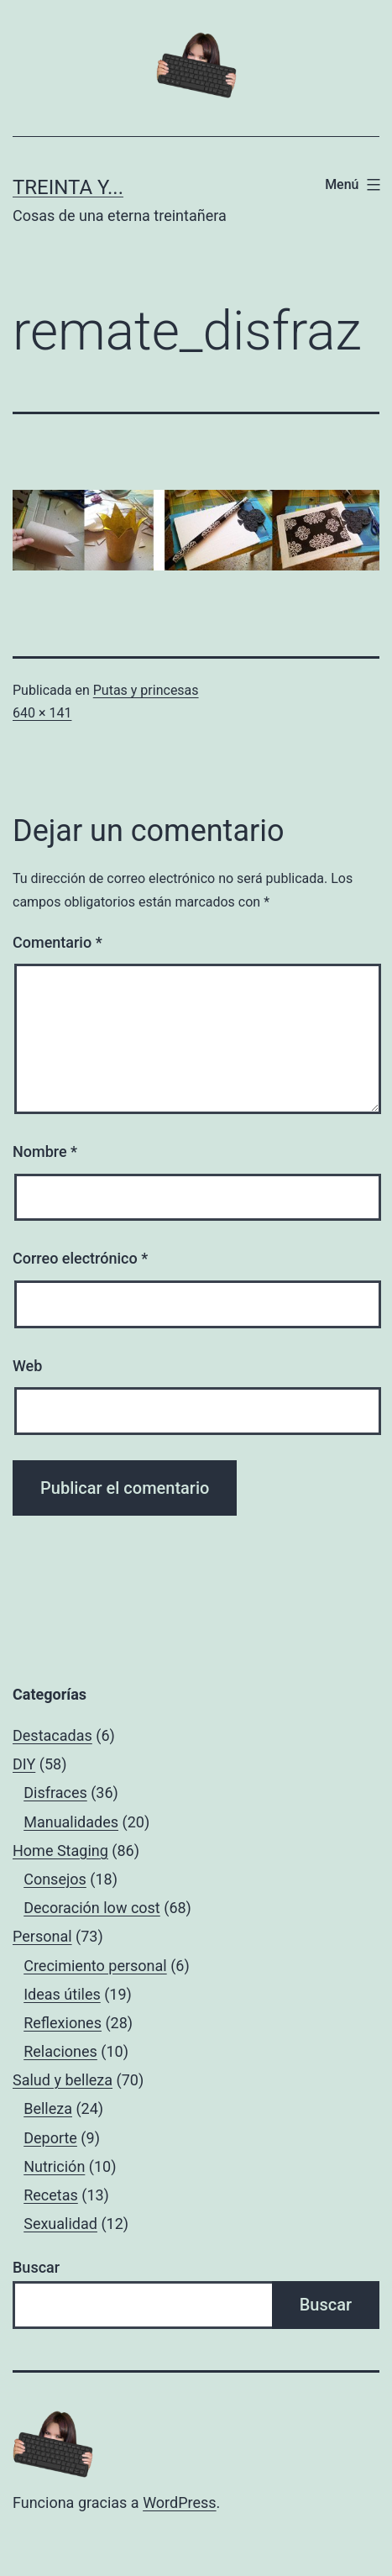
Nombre (45, 1151)
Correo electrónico (80, 1258)
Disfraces (55, 1792)
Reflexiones (63, 2023)
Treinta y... (68, 187)
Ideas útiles (62, 1994)
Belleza (48, 2108)
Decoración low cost (92, 1907)
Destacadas (52, 1735)
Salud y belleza (62, 2080)
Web (27, 1366)
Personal (42, 1936)
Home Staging (60, 1850)
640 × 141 (42, 713)
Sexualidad (60, 2223)
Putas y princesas (146, 690)
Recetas (51, 2195)
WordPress (179, 2502)
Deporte (50, 2138)
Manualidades (71, 1822)
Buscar (36, 2267)
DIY (24, 1764)
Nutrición (54, 2166)
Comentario (57, 942)
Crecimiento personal (95, 1965)
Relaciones (60, 2051)
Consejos (55, 1879)
